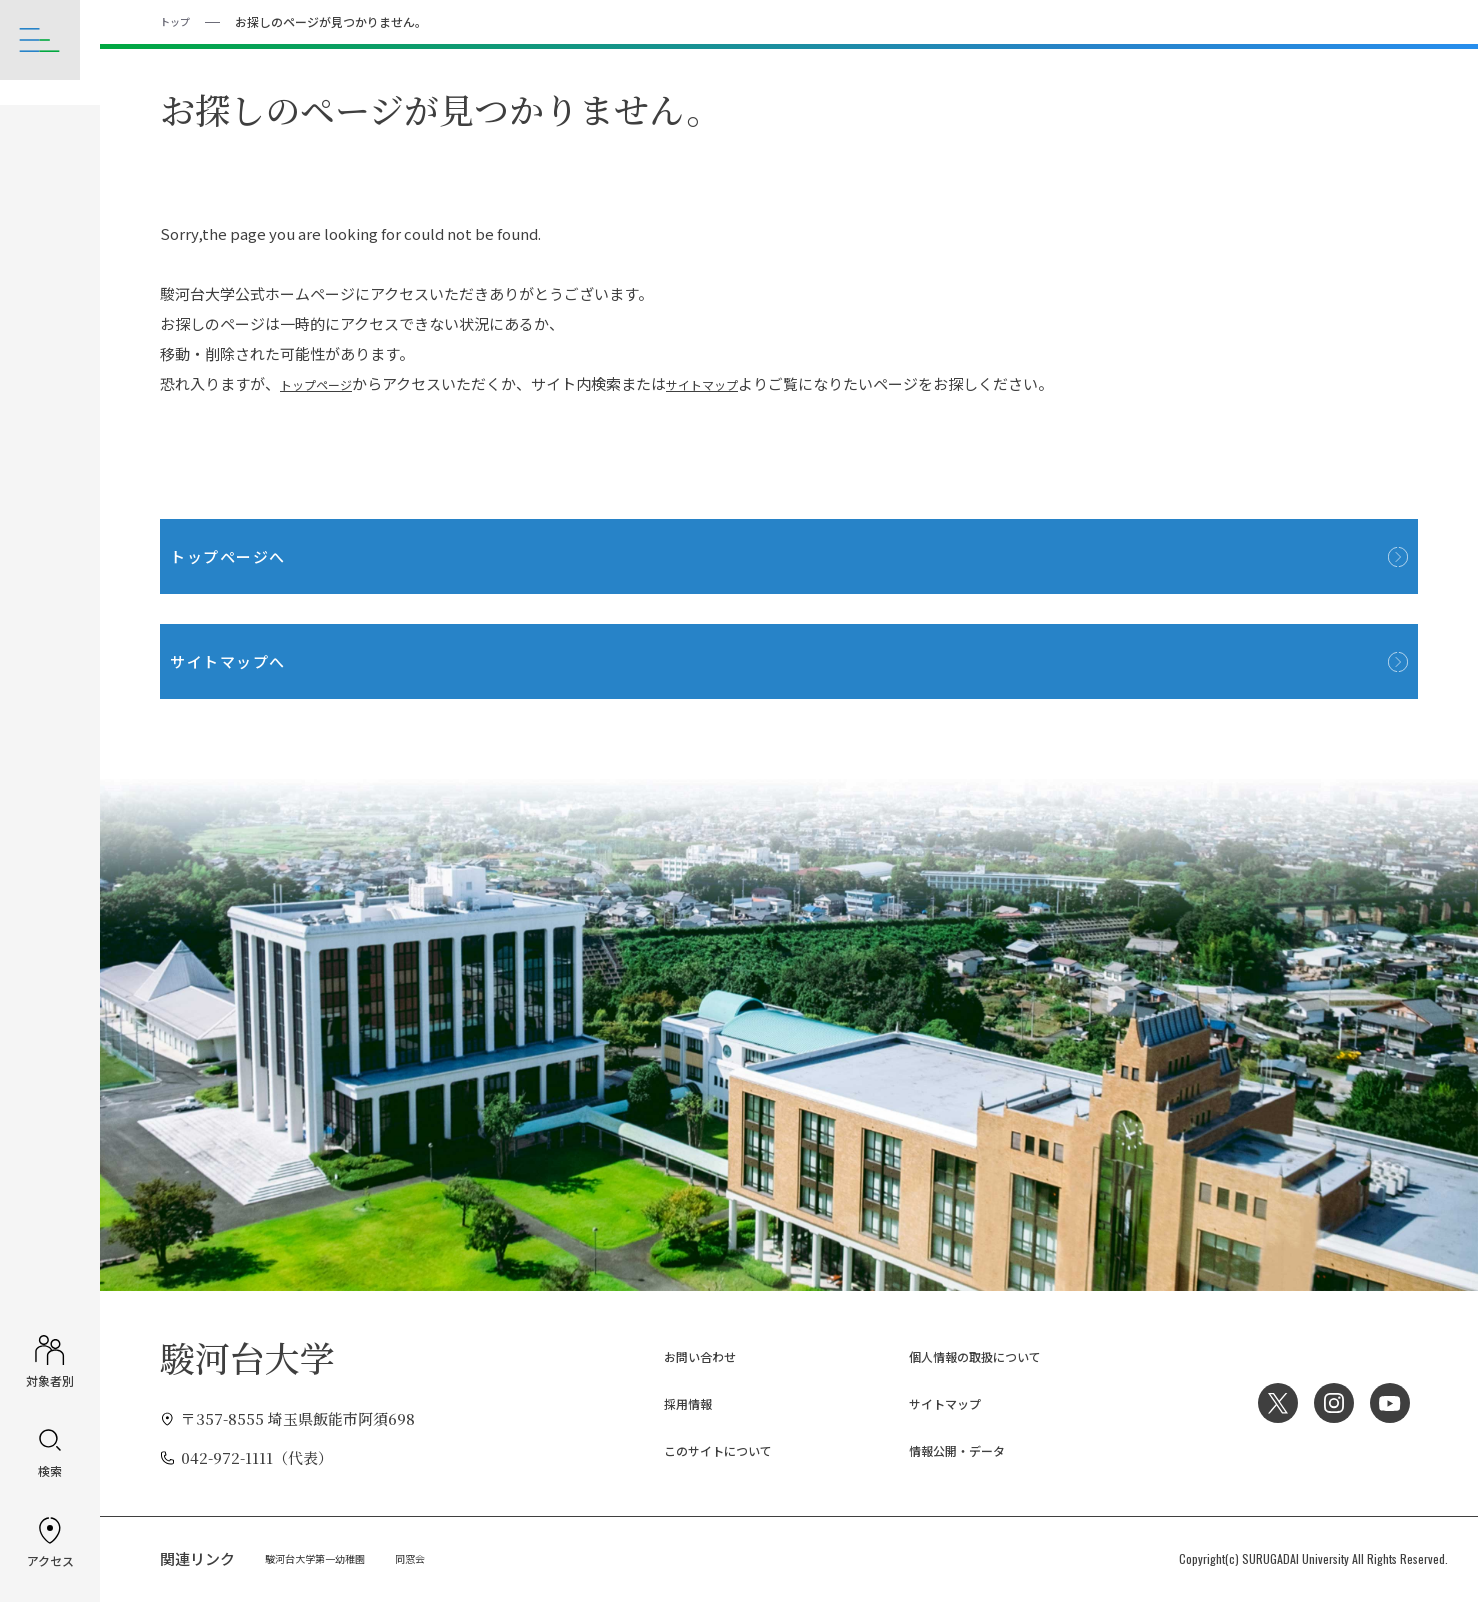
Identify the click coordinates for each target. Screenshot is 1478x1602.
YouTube (1388, 1402)
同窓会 (433, 1557)
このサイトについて (705, 1449)
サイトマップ (729, 382)
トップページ (325, 382)
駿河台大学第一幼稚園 (325, 1557)
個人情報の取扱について (965, 1355)
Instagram (1327, 1402)
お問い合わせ (683, 1355)
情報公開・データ (943, 1449)
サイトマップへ (259, 660)
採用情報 (668, 1402)
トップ (178, 20)
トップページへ (259, 555)
